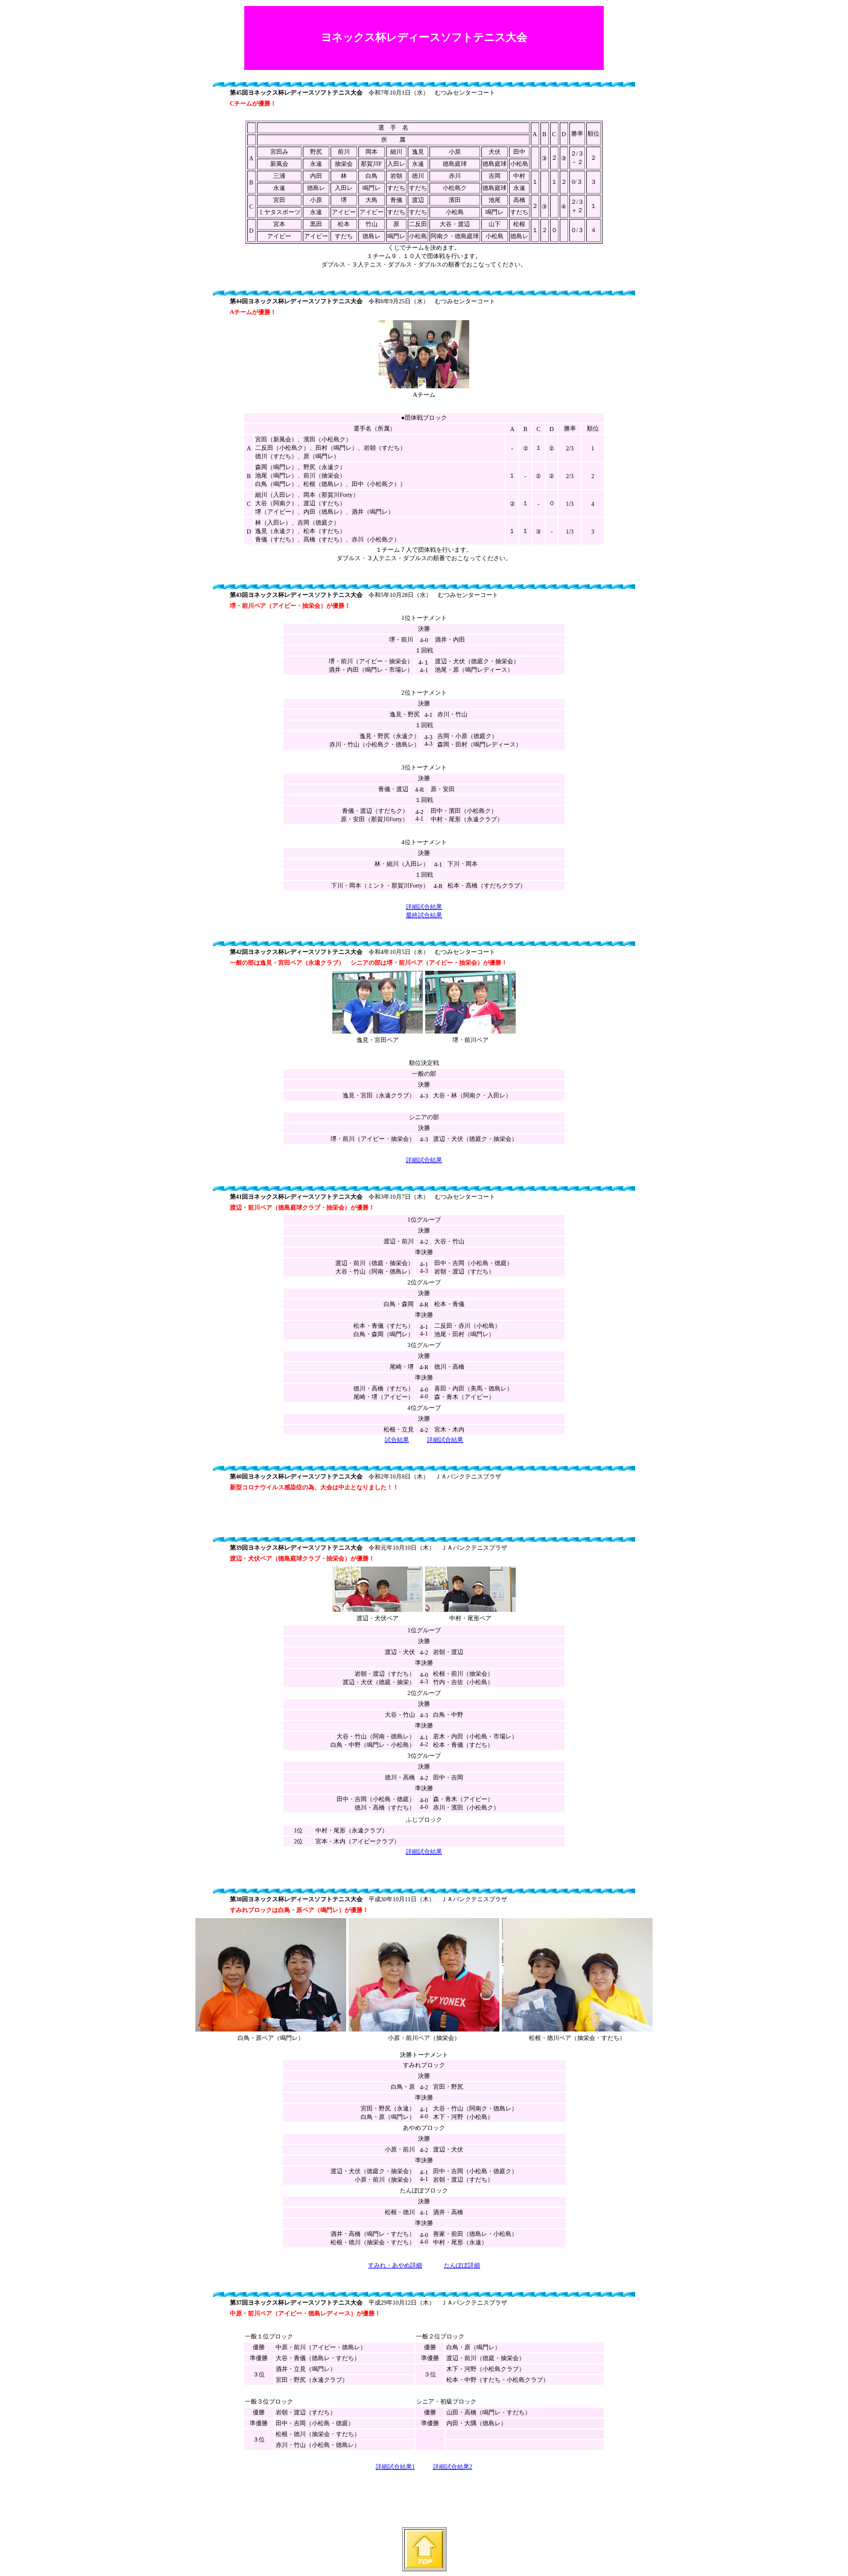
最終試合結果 (424, 915)
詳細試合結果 (424, 906)
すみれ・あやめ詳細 (395, 2265)
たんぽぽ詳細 (462, 2265)
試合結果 (397, 1439)
